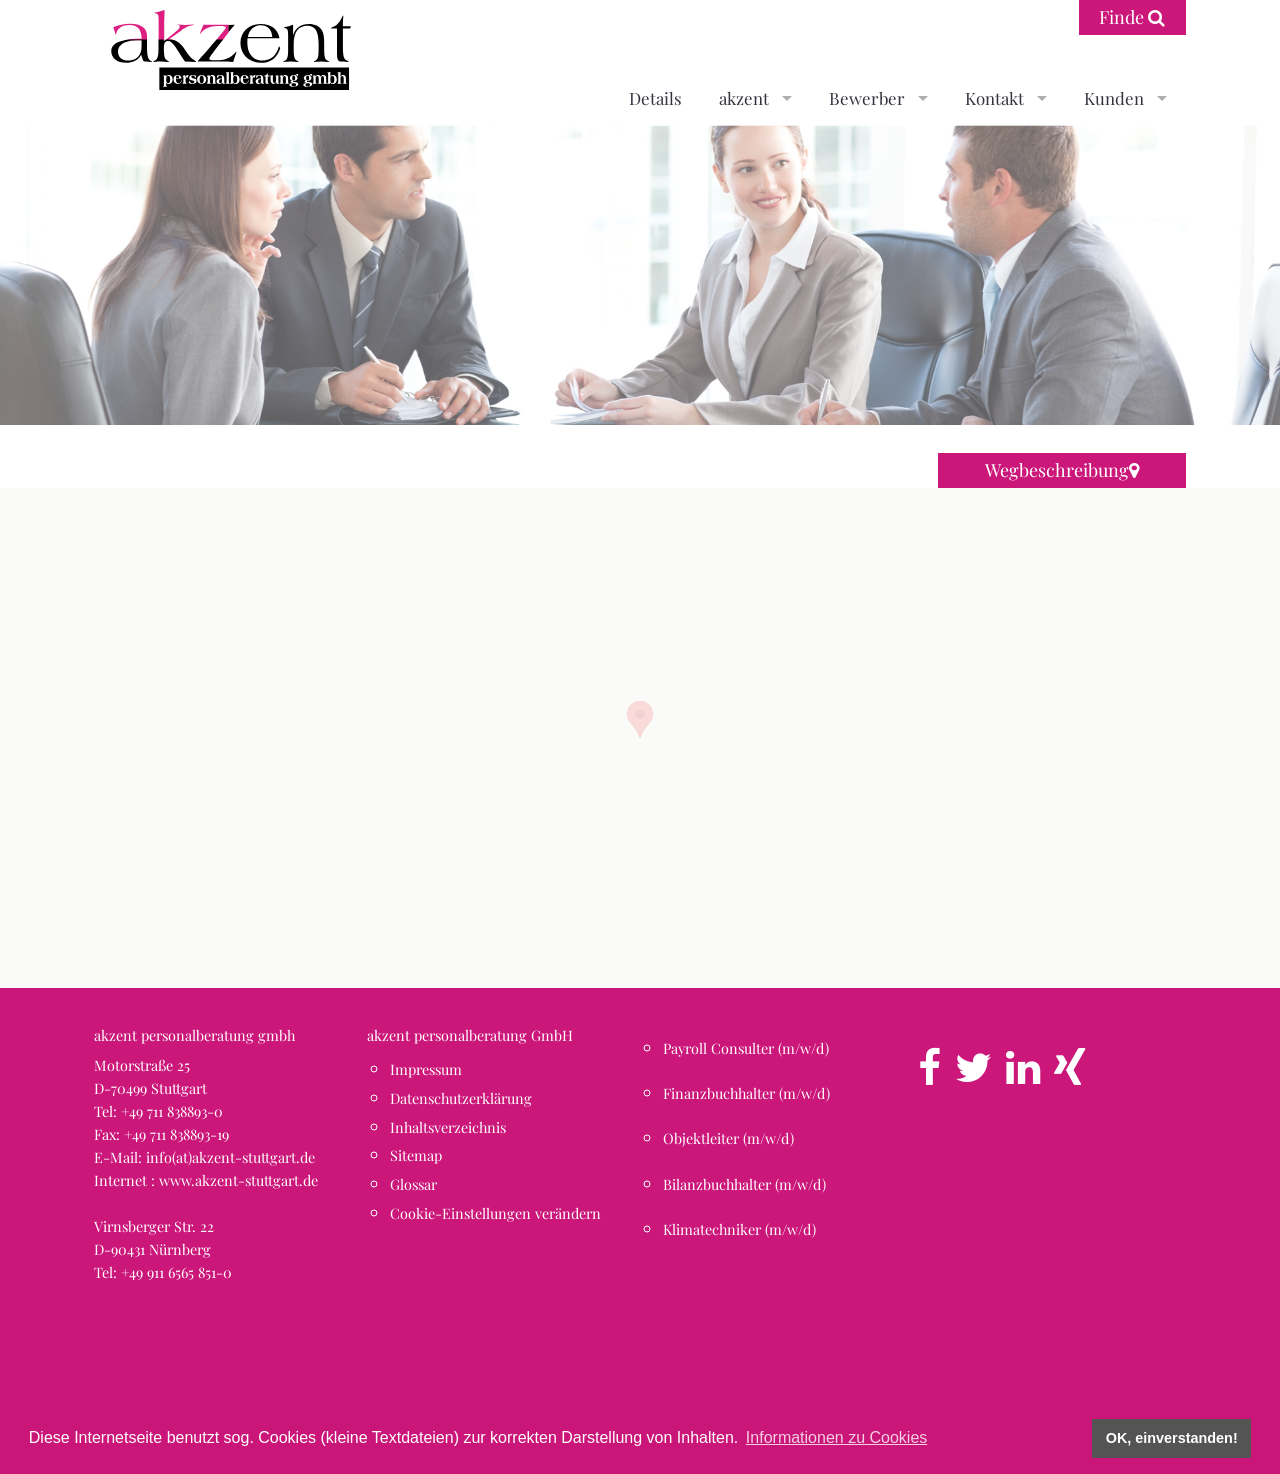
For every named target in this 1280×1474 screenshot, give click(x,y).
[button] (640, 719)
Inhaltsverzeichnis (448, 1127)
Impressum (426, 1069)
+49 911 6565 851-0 (176, 1272)
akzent (744, 98)
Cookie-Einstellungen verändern (495, 1213)
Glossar (413, 1184)
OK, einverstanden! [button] (1172, 1438)
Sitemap (416, 1155)
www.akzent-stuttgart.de (238, 1180)
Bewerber (867, 98)
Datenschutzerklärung (461, 1098)
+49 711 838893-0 (172, 1111)
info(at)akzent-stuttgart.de (230, 1157)
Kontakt (994, 98)
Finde (1132, 17)
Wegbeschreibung (1062, 470)
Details (655, 98)
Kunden (1114, 98)
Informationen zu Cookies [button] (836, 1437)
